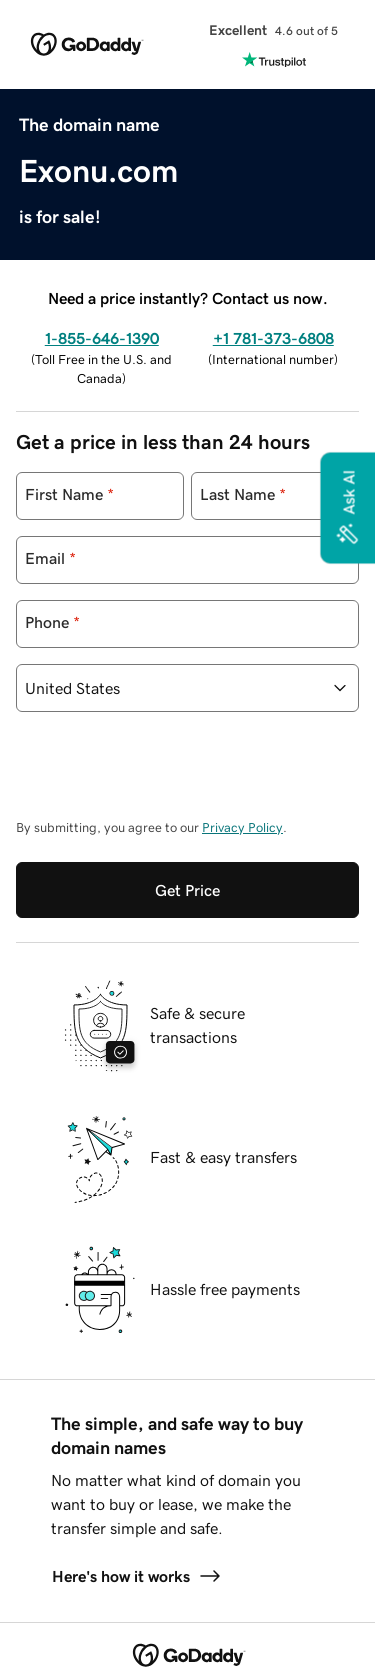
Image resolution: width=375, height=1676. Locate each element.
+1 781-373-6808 (273, 338)
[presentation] (168, 775)
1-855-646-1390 (102, 338)
